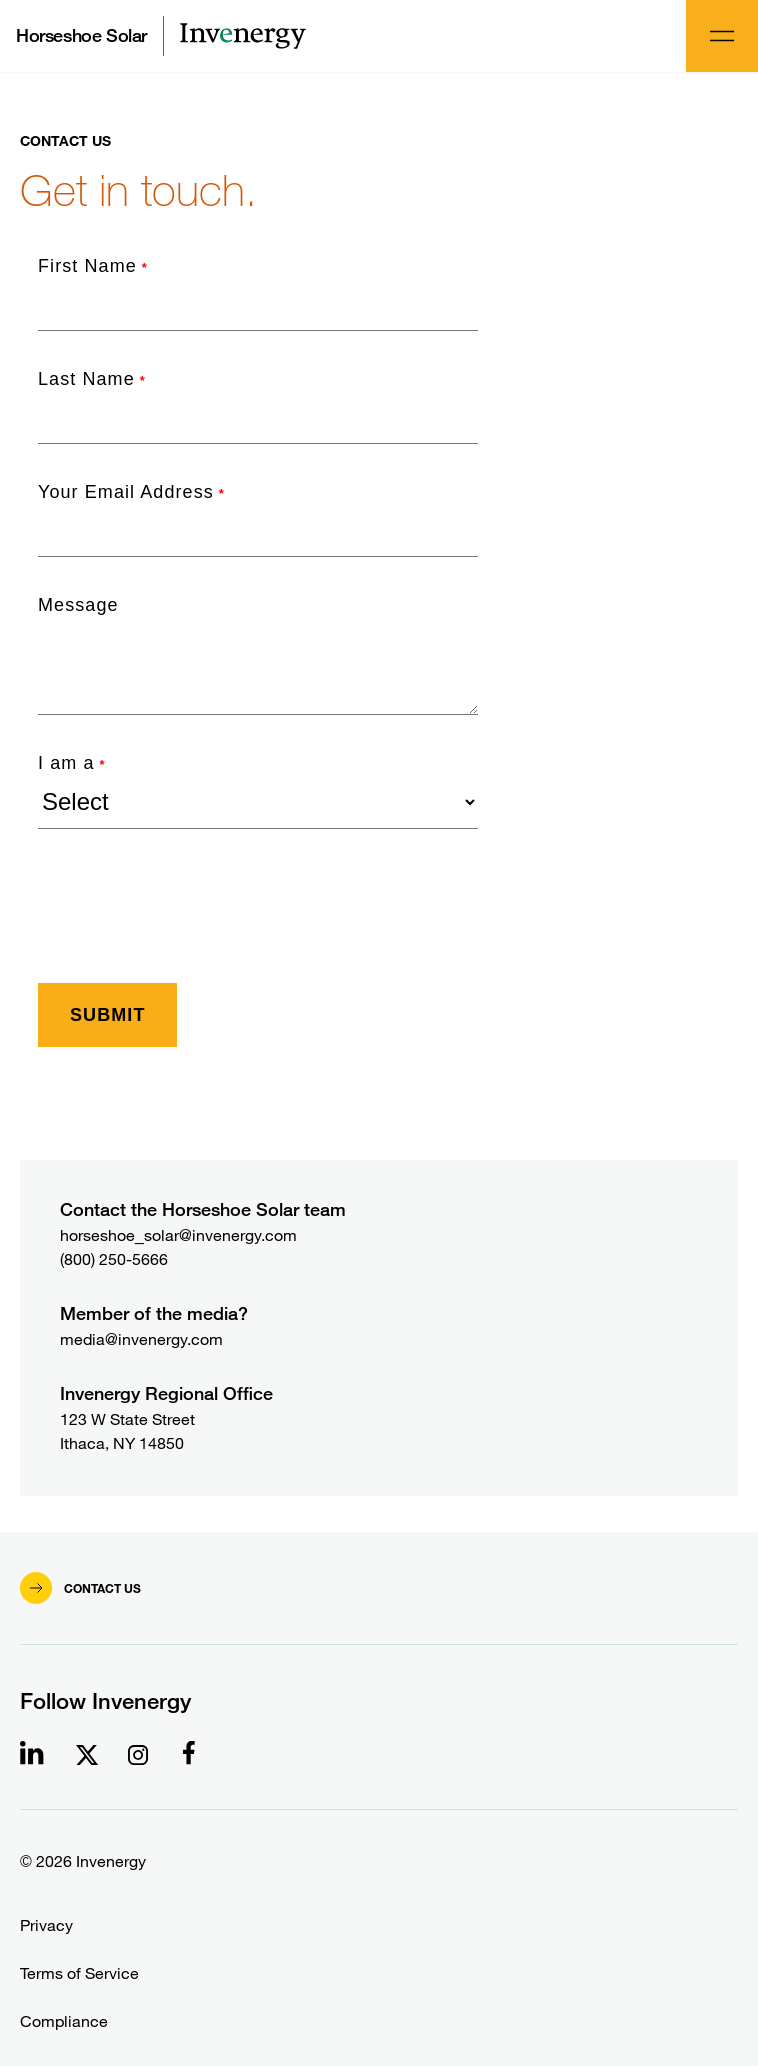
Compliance (64, 2021)
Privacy (46, 1925)
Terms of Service (79, 1973)
